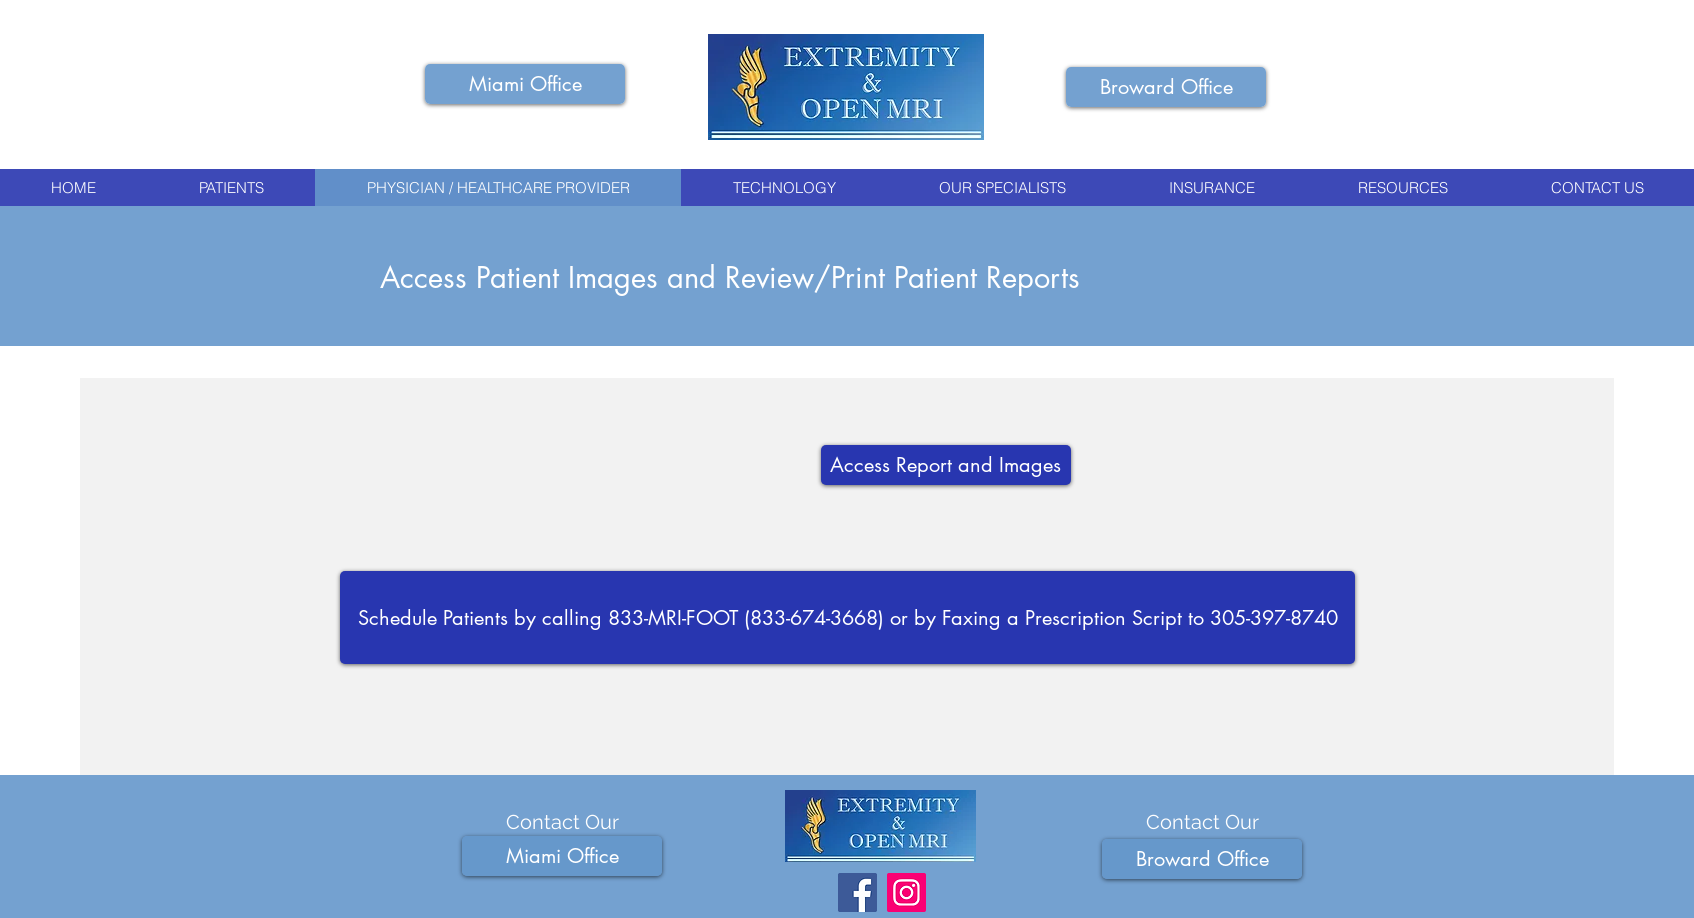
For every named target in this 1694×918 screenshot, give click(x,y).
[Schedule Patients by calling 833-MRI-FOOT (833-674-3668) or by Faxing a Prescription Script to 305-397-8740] (847, 617)
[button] (525, 84)
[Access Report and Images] (946, 465)
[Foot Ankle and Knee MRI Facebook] (857, 892)
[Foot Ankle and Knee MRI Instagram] (906, 892)
